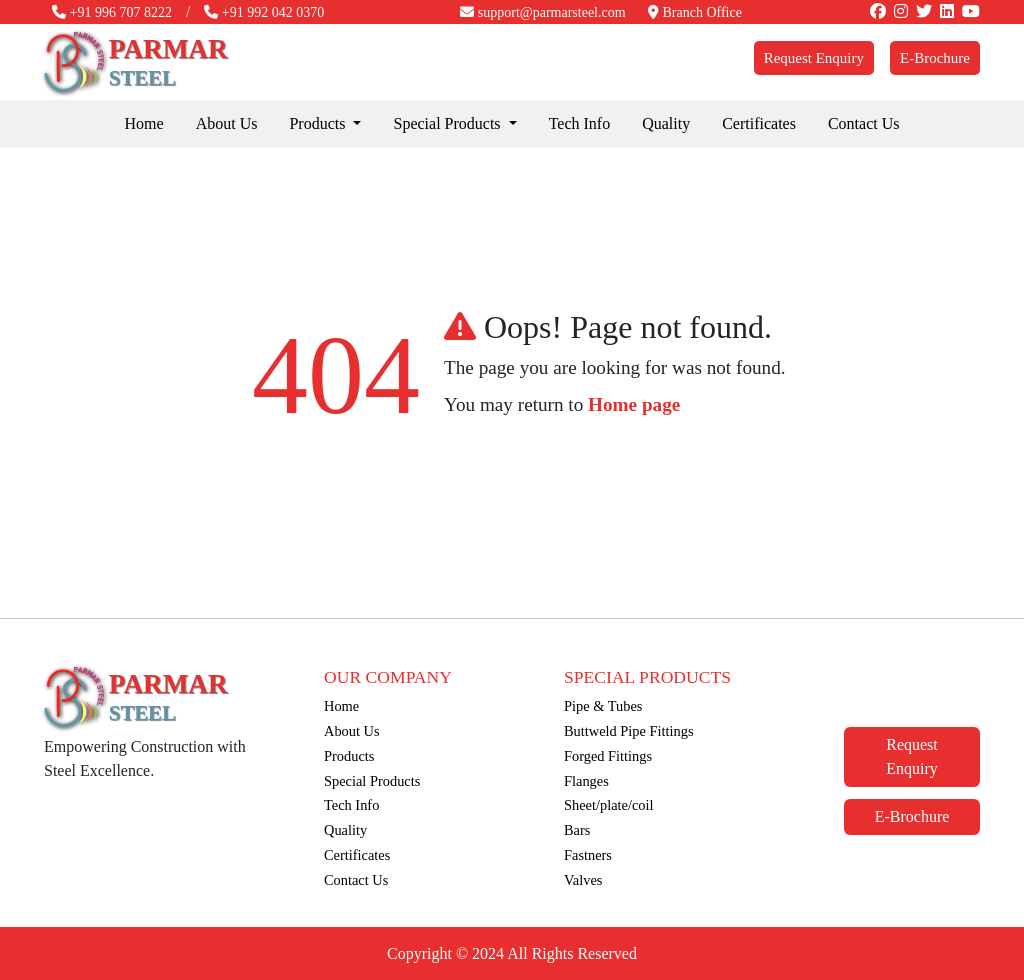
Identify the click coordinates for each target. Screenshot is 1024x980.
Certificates (759, 123)
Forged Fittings (608, 756)
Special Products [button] (448, 123)
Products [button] (319, 123)
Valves (583, 880)
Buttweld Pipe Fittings (629, 731)
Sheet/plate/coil (609, 805)
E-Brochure (935, 58)
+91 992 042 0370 (264, 12)
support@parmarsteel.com (542, 12)
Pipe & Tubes (603, 706)
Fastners (588, 855)
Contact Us (864, 123)
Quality (666, 123)
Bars (577, 830)
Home (144, 123)
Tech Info (580, 123)
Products (349, 756)
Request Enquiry (814, 58)
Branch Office (695, 12)
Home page (634, 404)
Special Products (372, 781)
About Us (227, 123)
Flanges (586, 781)
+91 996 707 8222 (112, 12)
